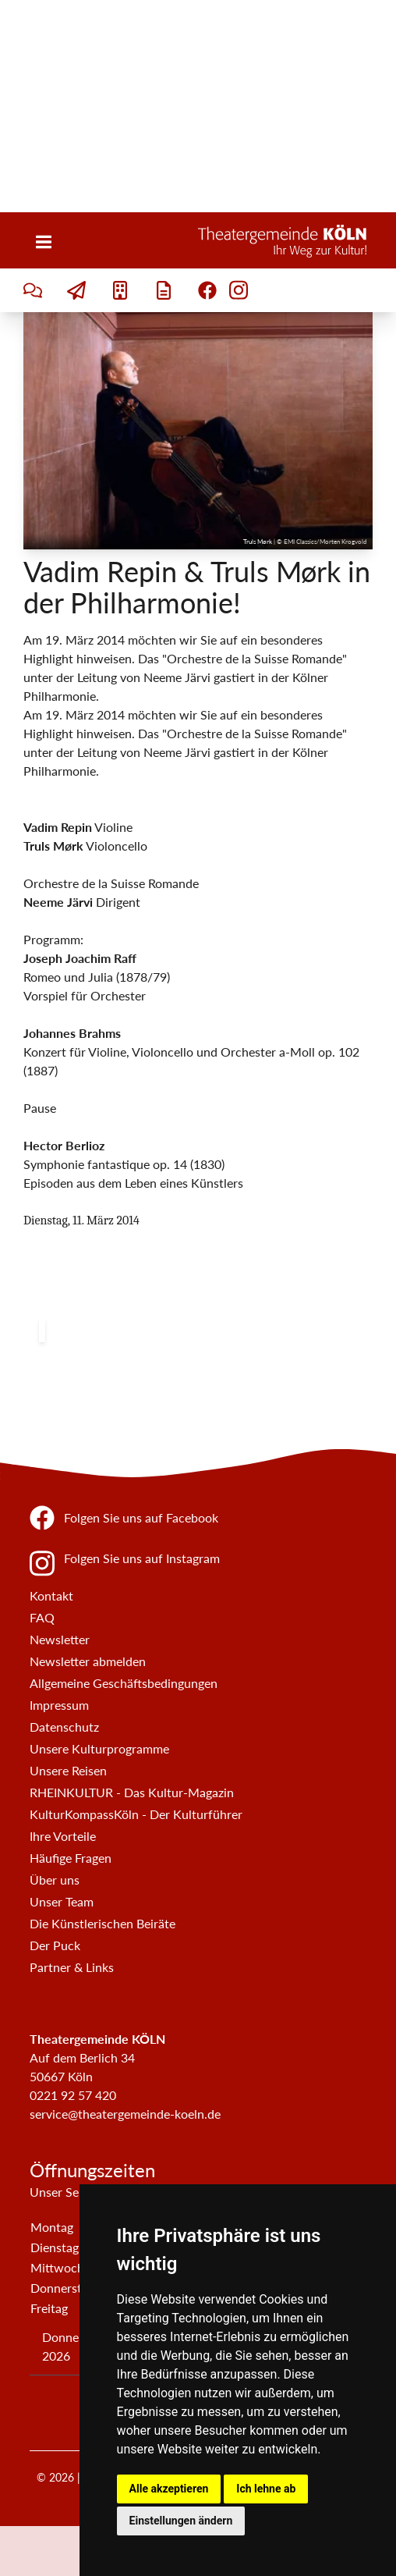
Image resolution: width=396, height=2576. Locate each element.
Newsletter (60, 1639)
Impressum (59, 1704)
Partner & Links (72, 1967)
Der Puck (55, 1945)
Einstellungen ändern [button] (181, 2520)
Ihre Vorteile (63, 1835)
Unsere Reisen (68, 1770)
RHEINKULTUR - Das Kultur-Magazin (132, 1792)
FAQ (42, 1617)
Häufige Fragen (70, 1857)
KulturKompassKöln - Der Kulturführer (136, 1814)
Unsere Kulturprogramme (99, 1748)
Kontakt (51, 1595)
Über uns (55, 1879)
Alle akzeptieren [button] (169, 2488)
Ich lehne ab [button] (265, 2488)
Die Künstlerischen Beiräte (102, 1923)
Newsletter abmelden (88, 1661)
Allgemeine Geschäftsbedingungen (123, 1682)
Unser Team (62, 1901)
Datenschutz (64, 1726)
